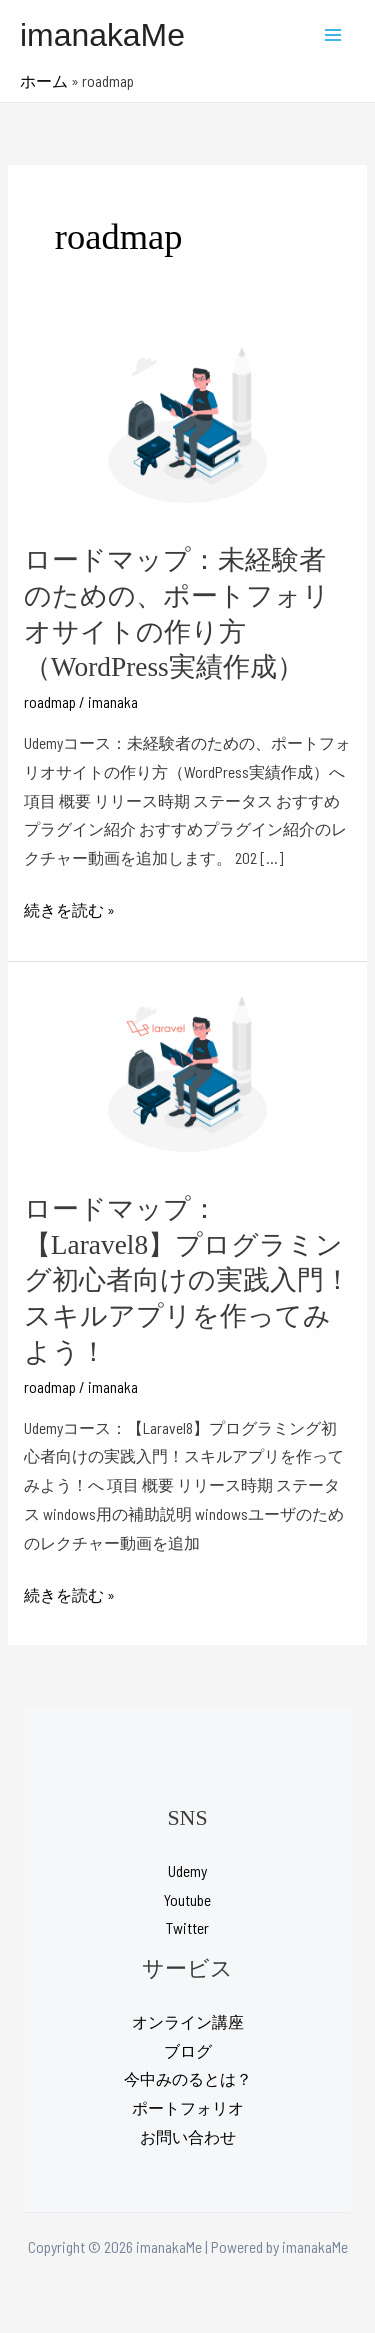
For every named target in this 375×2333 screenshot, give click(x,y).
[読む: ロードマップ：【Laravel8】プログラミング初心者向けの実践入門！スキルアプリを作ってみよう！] (187, 1074)
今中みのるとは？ (188, 2078)
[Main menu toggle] (333, 34)
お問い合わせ (188, 2136)
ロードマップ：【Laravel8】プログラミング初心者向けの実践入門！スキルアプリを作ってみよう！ (187, 1280)
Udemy (187, 1870)
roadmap (50, 701)
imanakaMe (102, 35)
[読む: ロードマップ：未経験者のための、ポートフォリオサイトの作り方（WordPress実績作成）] (187, 425)
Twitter (187, 1927)
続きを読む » (69, 910)
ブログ (188, 2050)
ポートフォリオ (188, 2107)
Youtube (187, 1899)
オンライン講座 (188, 2021)
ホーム (44, 80)
